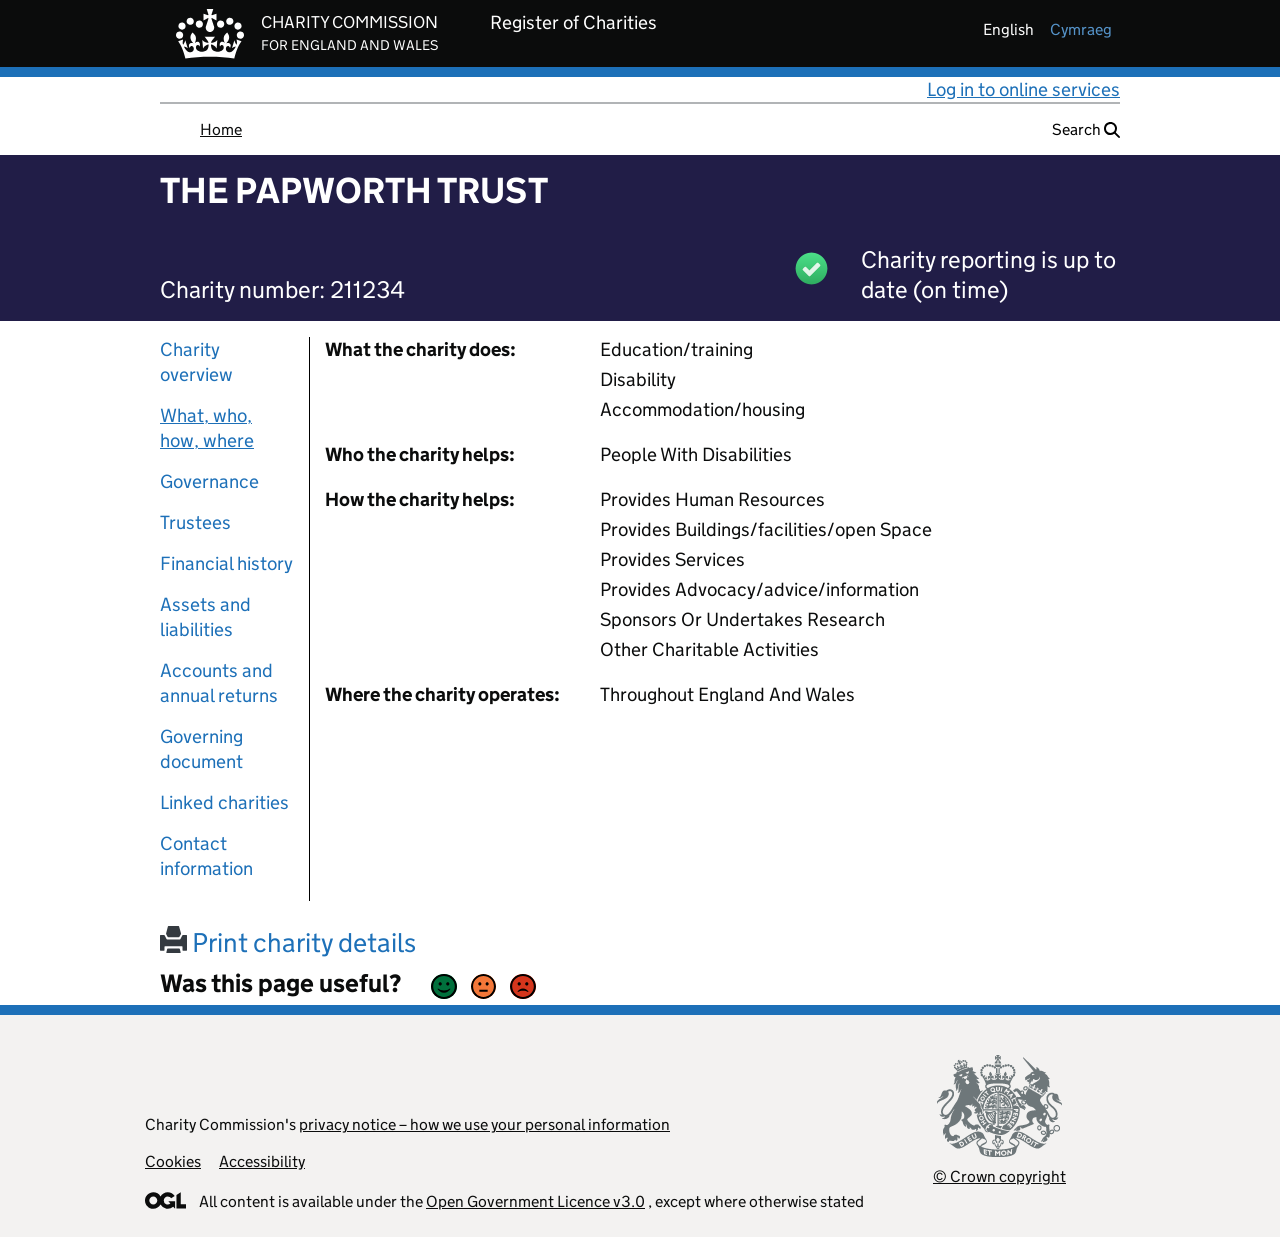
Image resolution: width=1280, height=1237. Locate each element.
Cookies (173, 1161)
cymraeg (1081, 29)
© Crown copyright (999, 1176)
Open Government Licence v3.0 (535, 1201)
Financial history (226, 563)
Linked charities (224, 802)
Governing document (201, 749)
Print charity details (288, 942)
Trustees (195, 522)
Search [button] (1086, 129)
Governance (209, 481)
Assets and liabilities (205, 617)
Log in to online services (1023, 89)
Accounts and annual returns (219, 683)
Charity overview (196, 362)
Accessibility (262, 1161)
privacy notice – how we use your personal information (484, 1124)
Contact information (206, 856)
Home (221, 129)
